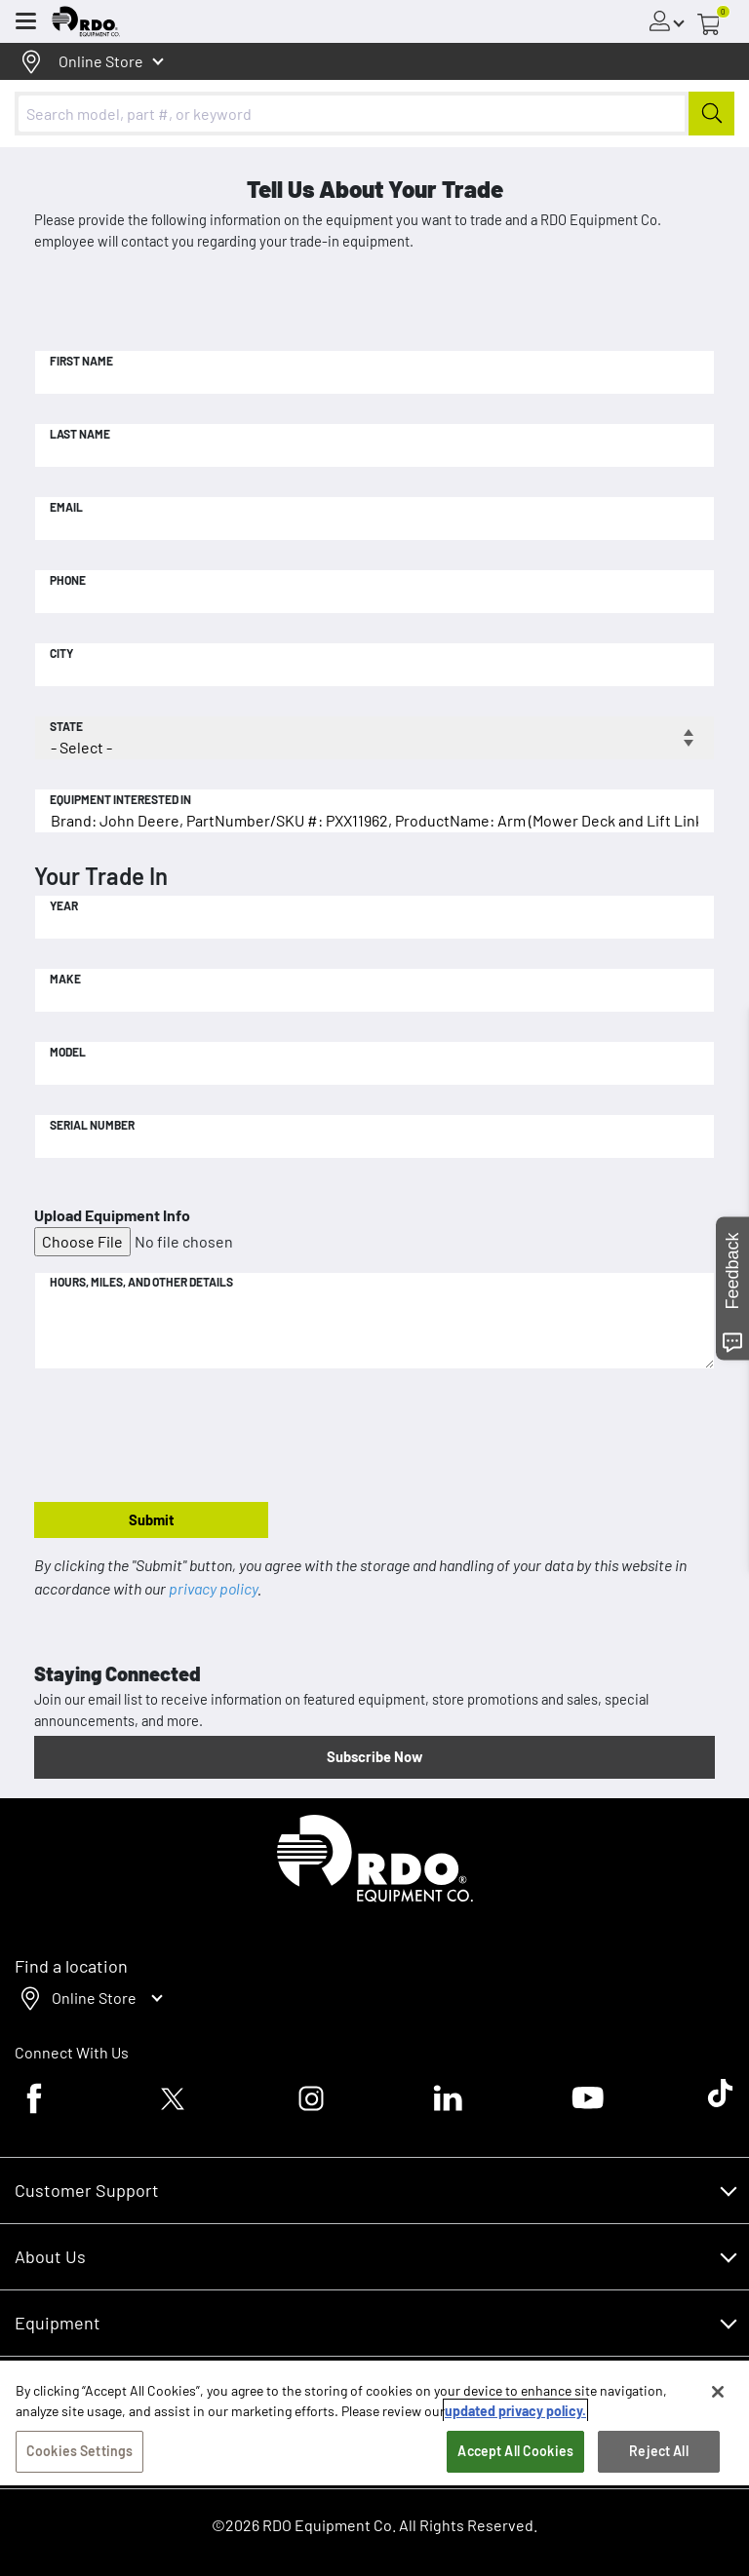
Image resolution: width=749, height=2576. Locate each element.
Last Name (80, 434)
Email (66, 507)
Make (65, 978)
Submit (152, 1519)
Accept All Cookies (515, 2450)
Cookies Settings (79, 2450)
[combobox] (374, 113)
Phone (68, 580)
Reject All (658, 2450)
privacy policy (213, 1588)
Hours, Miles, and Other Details (141, 1281)
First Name (81, 360)
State (66, 726)
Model (68, 1051)
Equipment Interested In (120, 799)
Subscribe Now (374, 1756)
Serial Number (92, 1125)
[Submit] (711, 113)
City (61, 653)
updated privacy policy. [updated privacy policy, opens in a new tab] (515, 2411)
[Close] (717, 2391)
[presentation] (182, 1437)
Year (64, 905)
